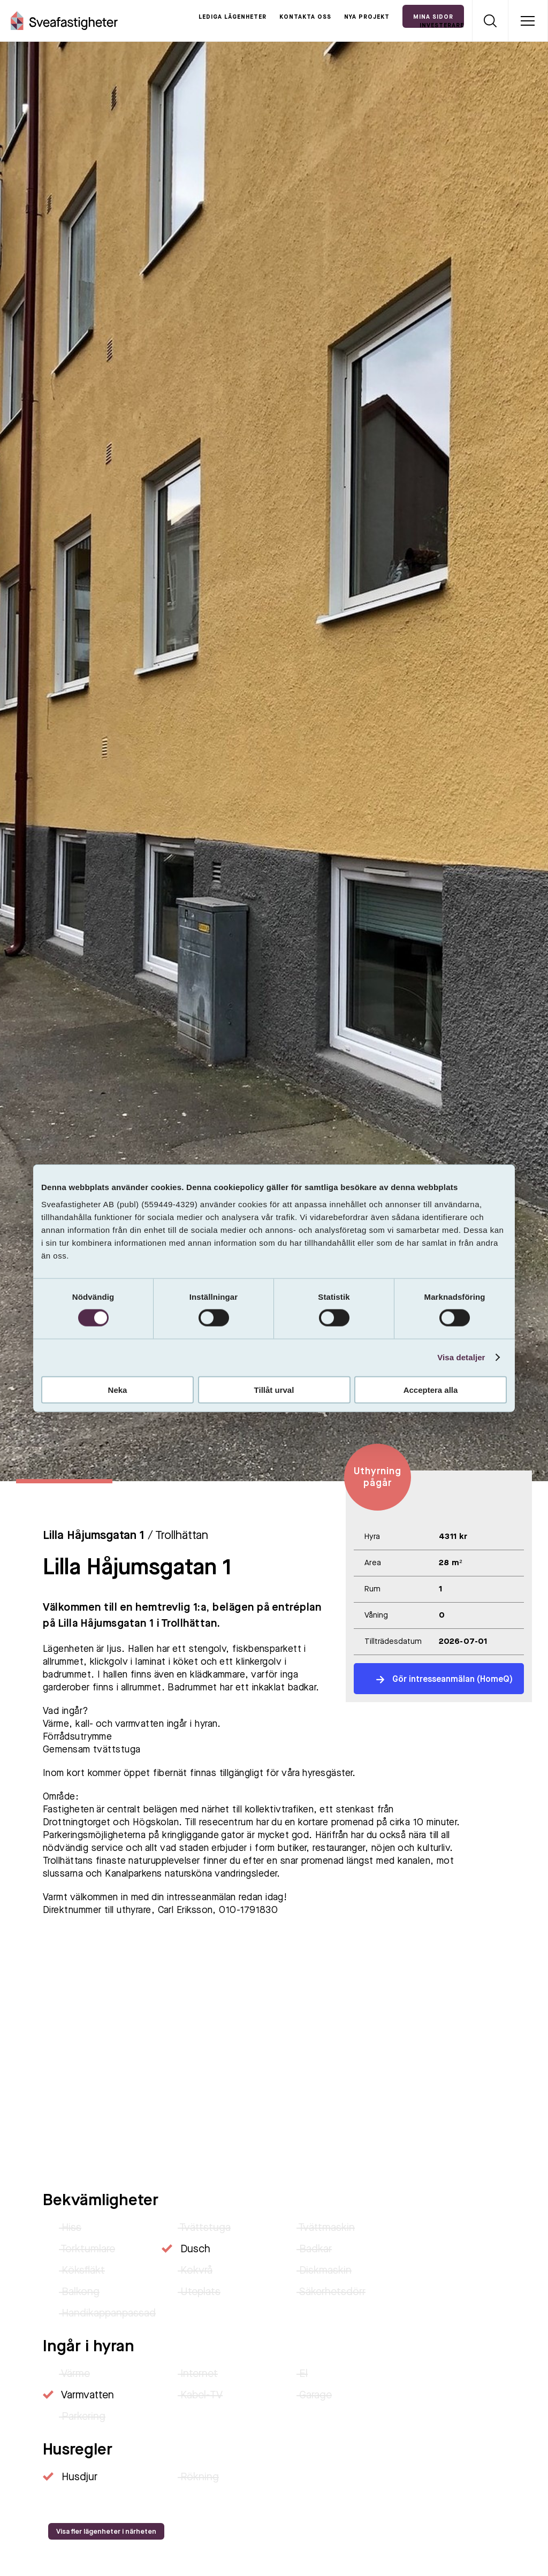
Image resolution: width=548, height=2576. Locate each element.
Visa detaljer (461, 1357)
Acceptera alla (431, 1389)
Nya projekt (367, 17)
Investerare (442, 26)
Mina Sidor (433, 17)
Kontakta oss (305, 17)
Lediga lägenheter (233, 17)
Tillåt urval (274, 1389)
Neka (117, 1389)
